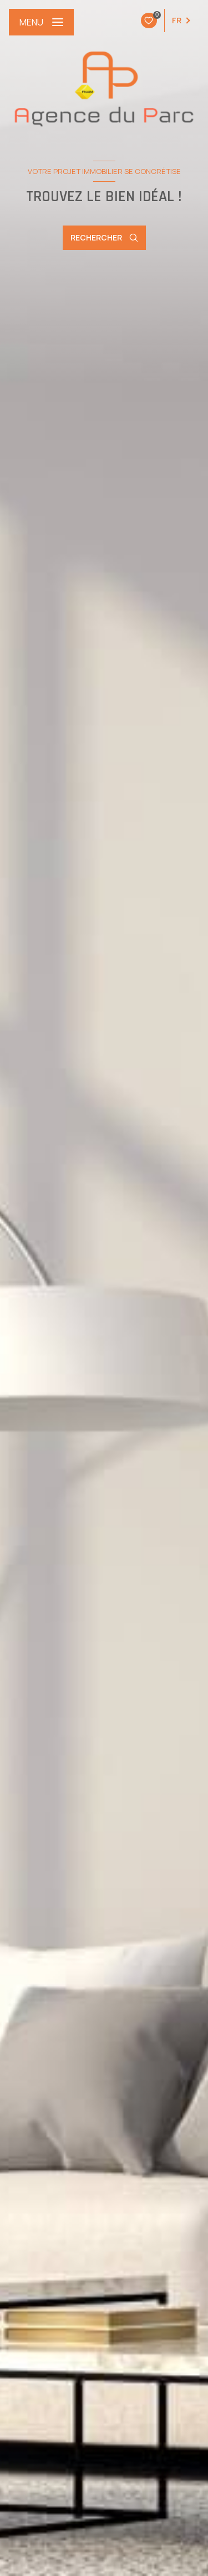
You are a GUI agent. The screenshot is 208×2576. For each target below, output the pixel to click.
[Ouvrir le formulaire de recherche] (104, 238)
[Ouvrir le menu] (41, 22)
